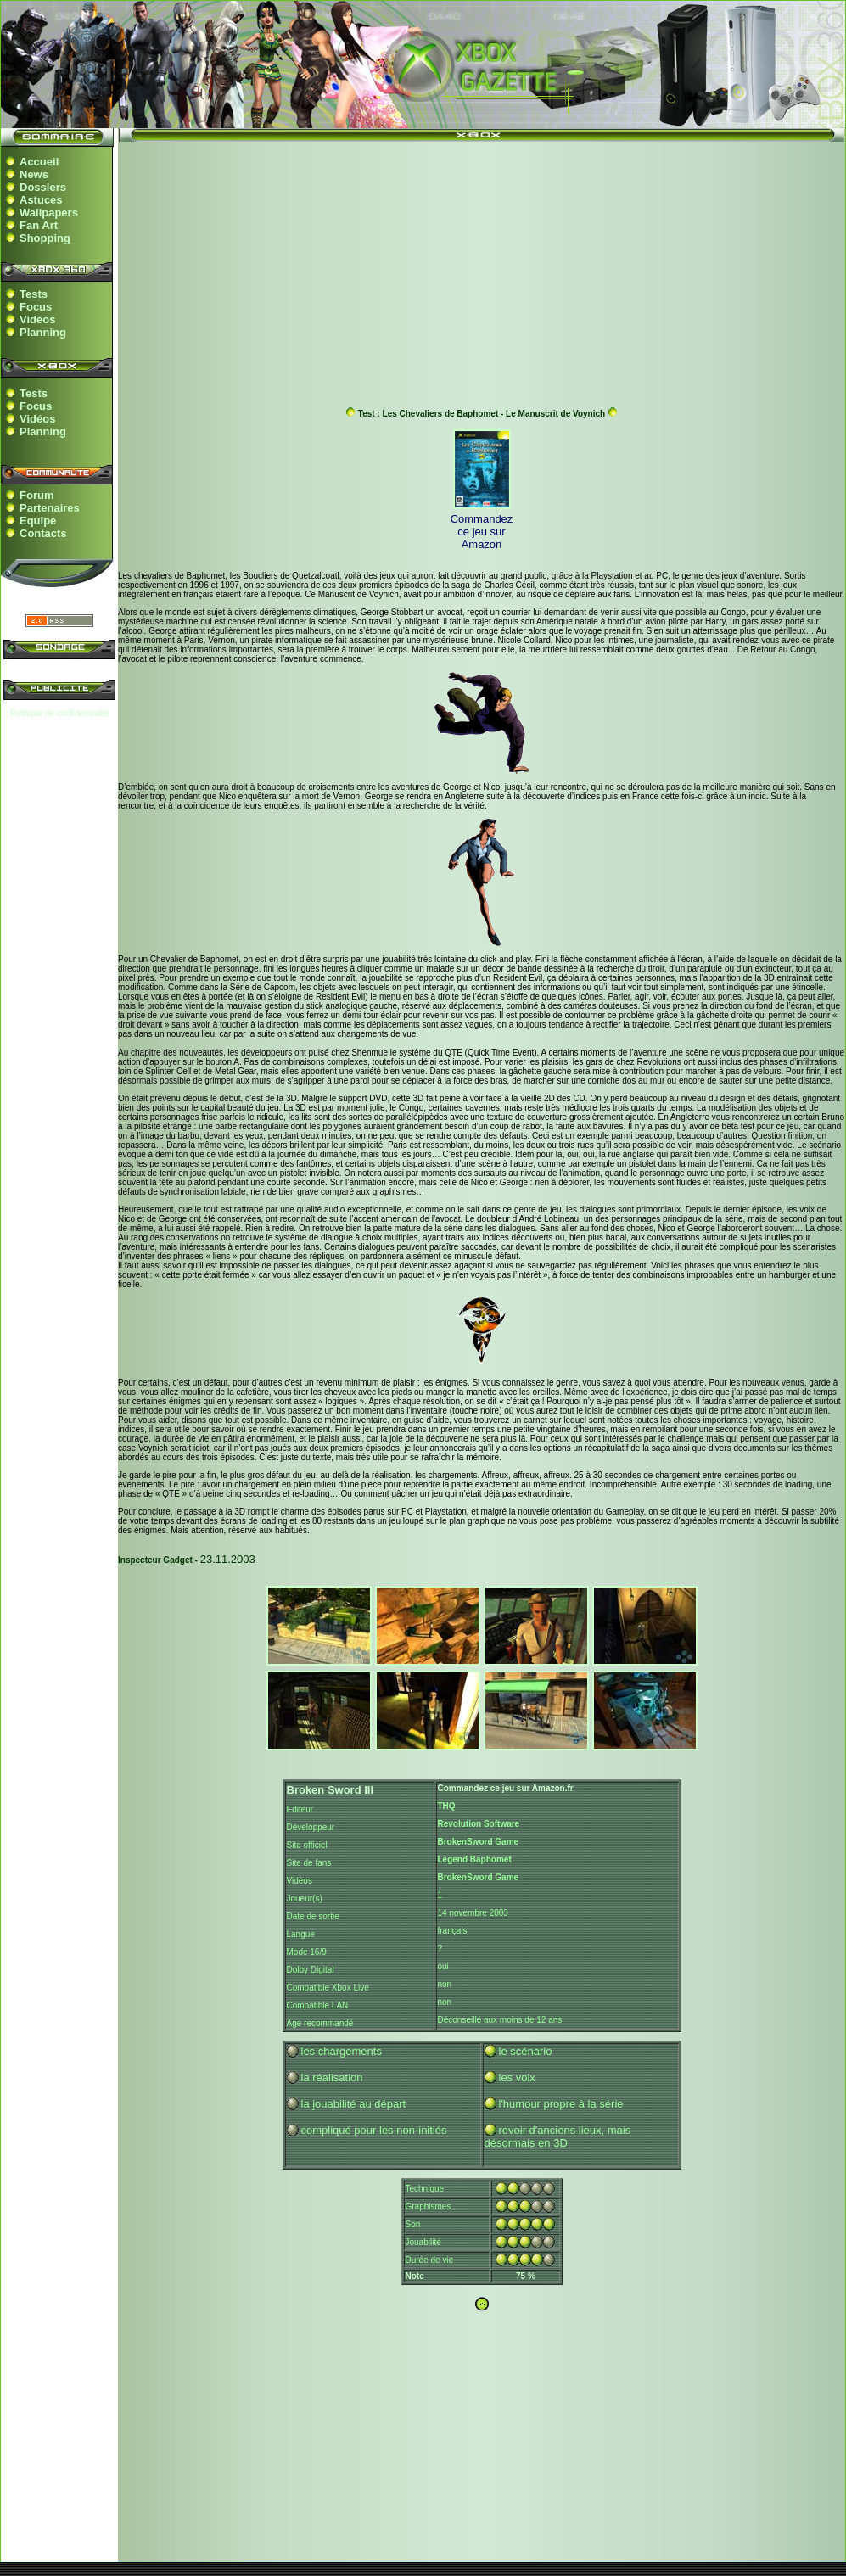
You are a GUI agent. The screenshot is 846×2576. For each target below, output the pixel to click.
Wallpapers (49, 212)
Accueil (39, 161)
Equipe (38, 520)
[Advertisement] (481, 270)
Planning (43, 332)
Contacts (43, 533)
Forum (36, 495)
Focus (36, 306)
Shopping (45, 238)
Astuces (41, 199)
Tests (34, 294)
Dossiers (43, 187)
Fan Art (39, 225)
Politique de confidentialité (59, 713)
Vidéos (37, 319)
